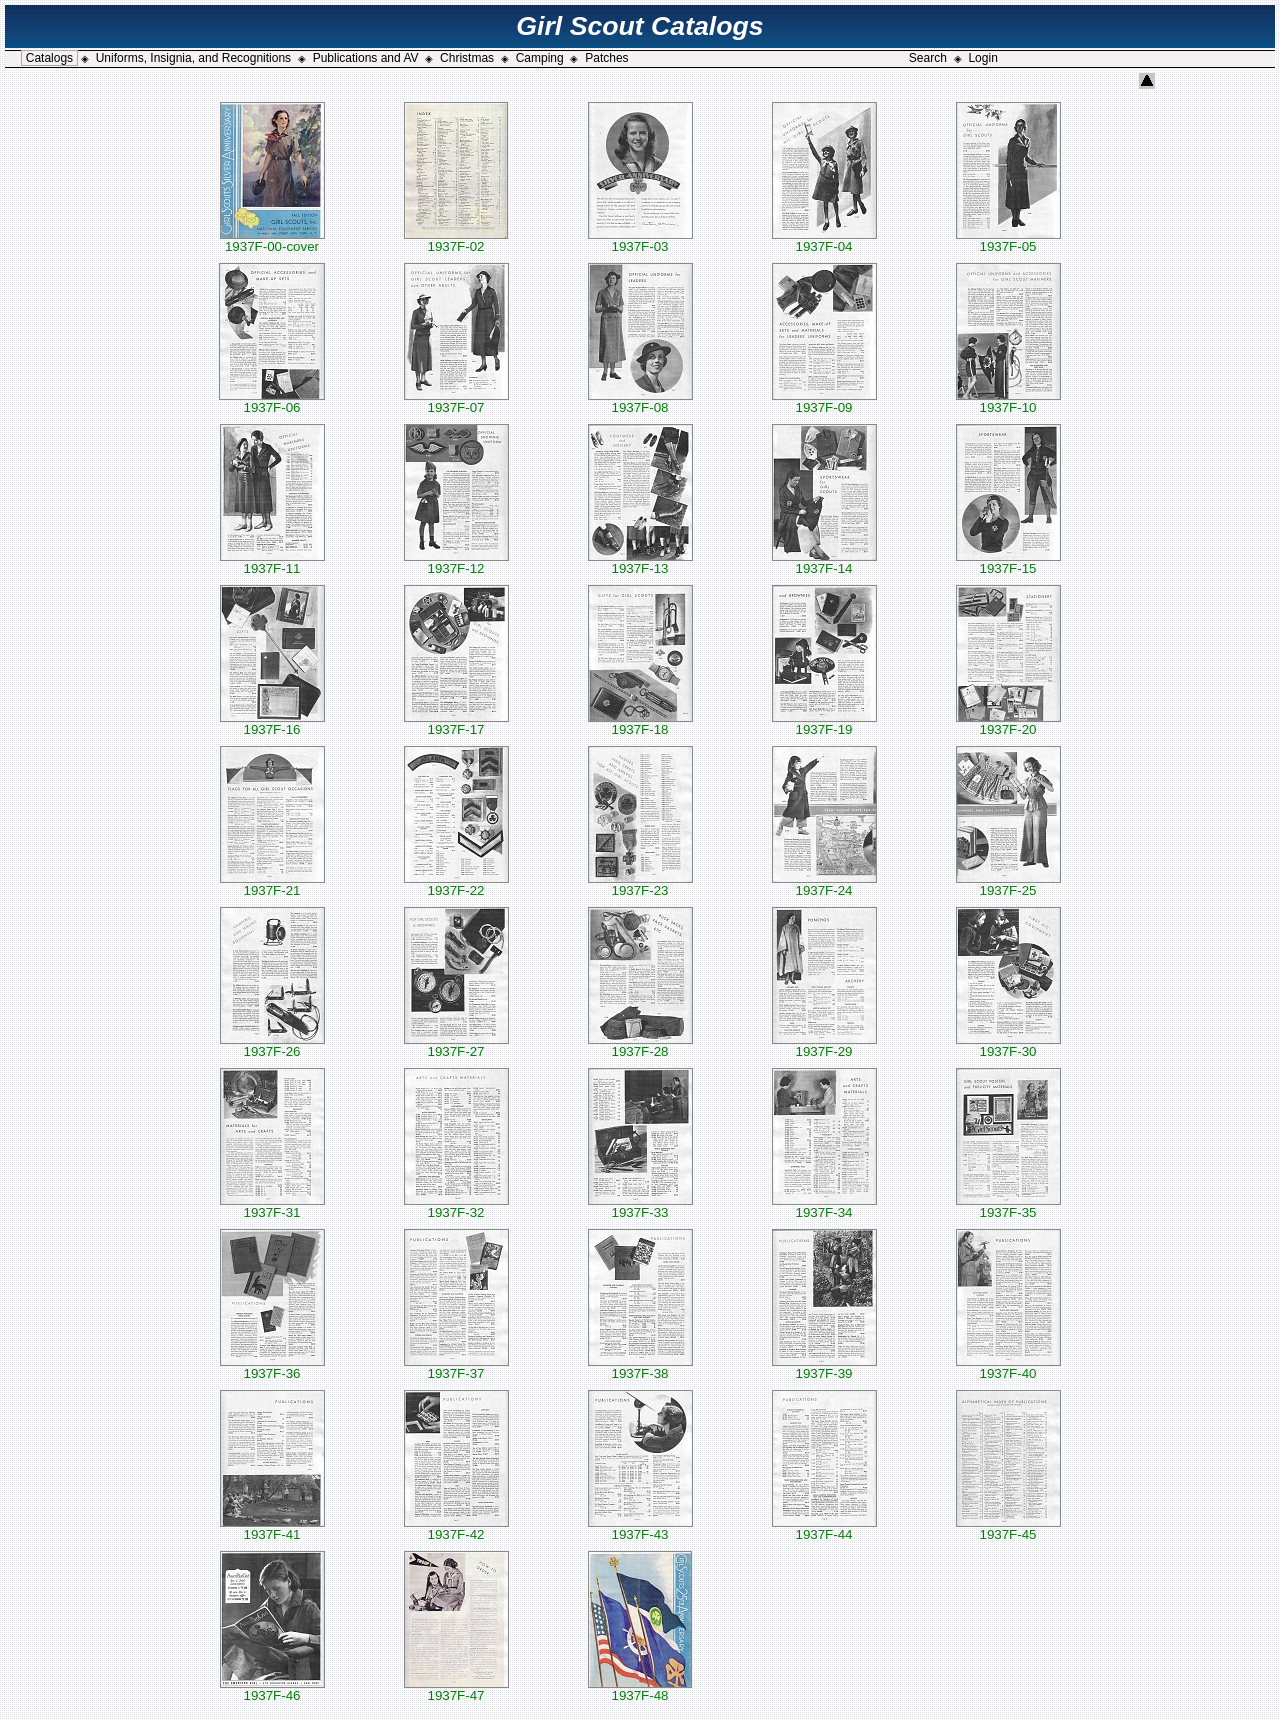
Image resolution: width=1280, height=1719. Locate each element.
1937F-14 (824, 562)
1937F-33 (640, 1206)
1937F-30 (1008, 1045)
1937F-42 (456, 1528)
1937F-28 (640, 1045)
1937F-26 (272, 1045)
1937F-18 (640, 723)
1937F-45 (1008, 1528)
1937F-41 (272, 1528)
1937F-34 (824, 1206)
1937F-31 (272, 1206)
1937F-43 (640, 1528)
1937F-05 (1008, 240)
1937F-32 (456, 1206)
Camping (540, 58)
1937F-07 (456, 401)
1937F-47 (456, 1689)
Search (928, 58)
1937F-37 (456, 1367)
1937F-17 (456, 723)
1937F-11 (272, 562)
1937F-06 (272, 401)
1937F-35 (1008, 1206)
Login (982, 58)
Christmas (467, 58)
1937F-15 (1008, 562)
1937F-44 (824, 1528)
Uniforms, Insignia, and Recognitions (193, 58)
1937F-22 (456, 884)
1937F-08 (640, 401)
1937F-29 (824, 1045)
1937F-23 (640, 884)
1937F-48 (640, 1689)
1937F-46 (272, 1689)
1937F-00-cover (272, 240)
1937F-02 (456, 240)
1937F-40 (1008, 1367)
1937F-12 (456, 562)
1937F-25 (1008, 884)
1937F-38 (640, 1367)
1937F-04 (824, 240)
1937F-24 (824, 884)
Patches (606, 58)
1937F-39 (824, 1367)
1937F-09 (824, 401)
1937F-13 (640, 562)
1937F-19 (824, 723)
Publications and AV (366, 58)
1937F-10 (1008, 401)
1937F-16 (272, 723)
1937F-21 (272, 884)
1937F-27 (456, 1045)
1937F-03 (640, 240)
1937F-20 (1008, 723)
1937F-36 (272, 1367)
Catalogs (49, 58)
